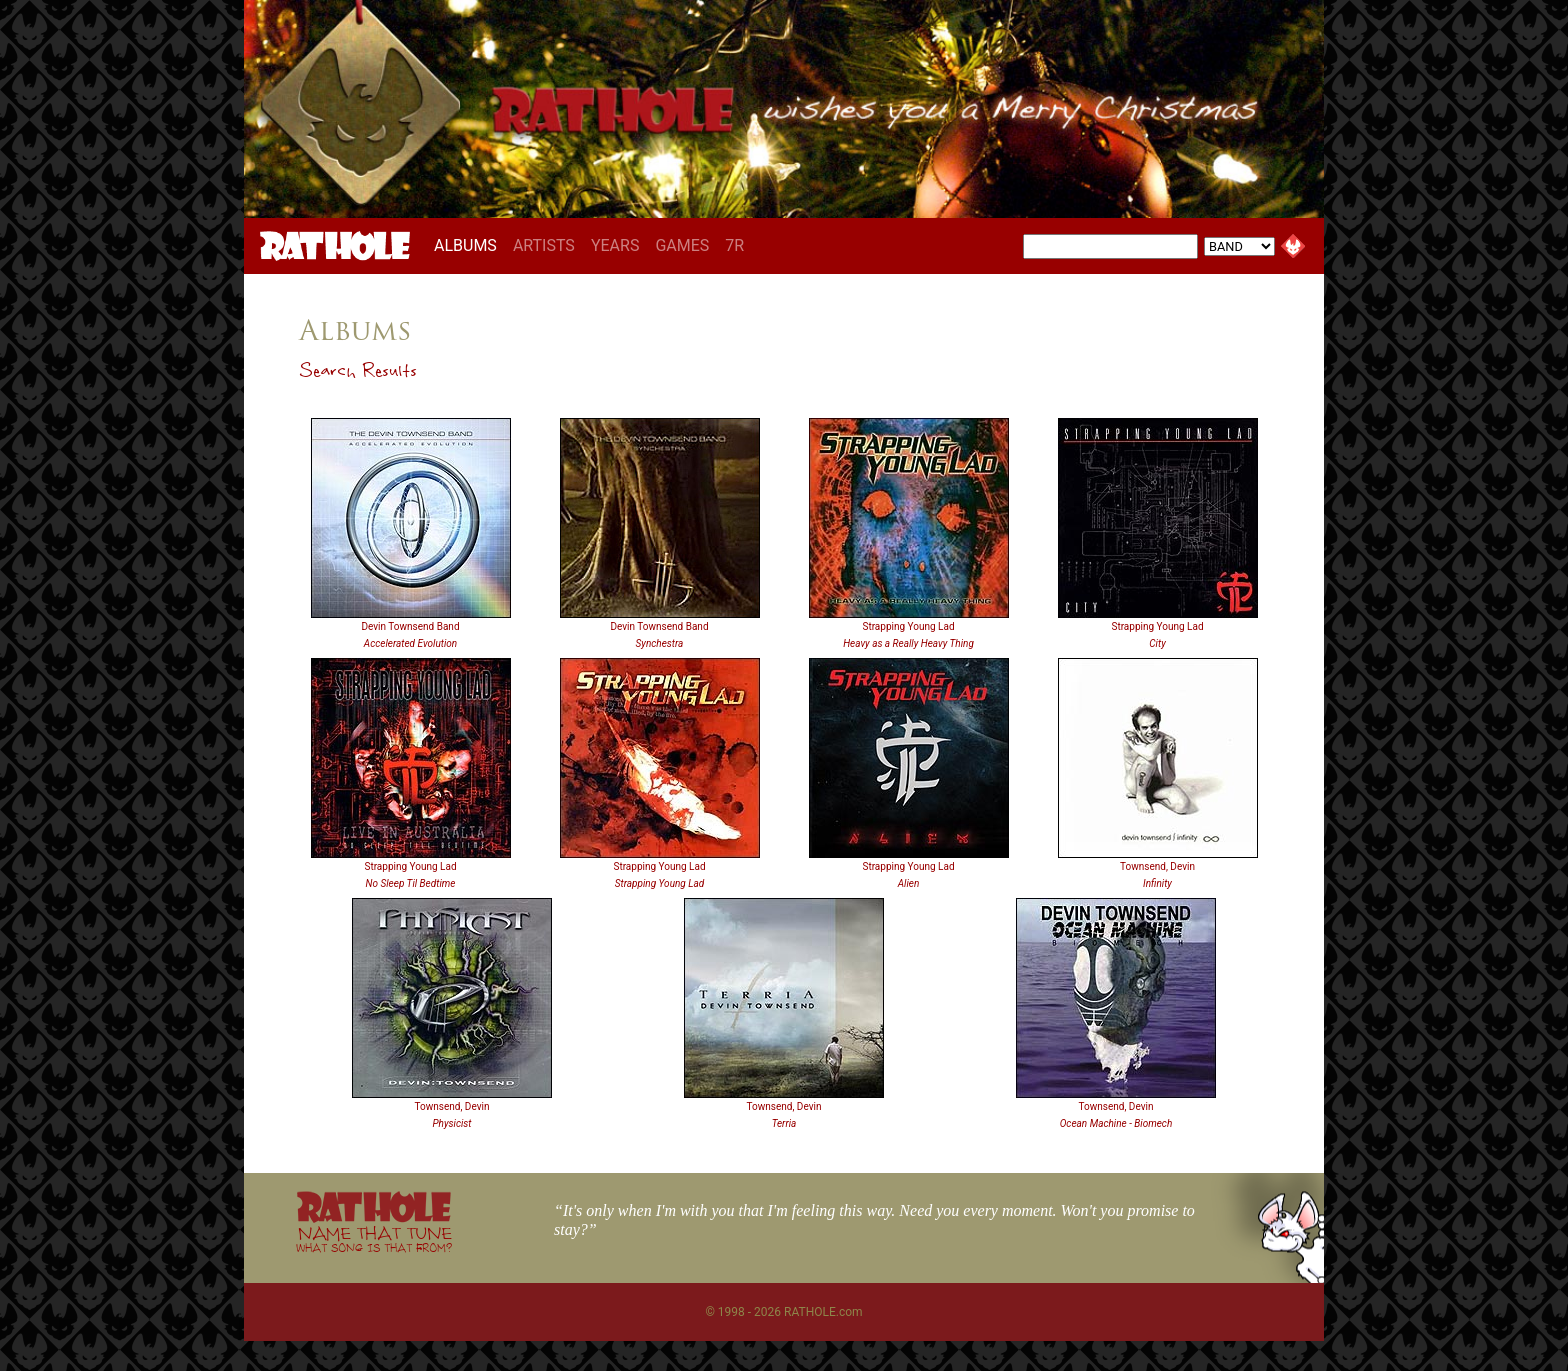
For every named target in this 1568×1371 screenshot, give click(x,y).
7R (734, 245)
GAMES (682, 245)
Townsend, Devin (1157, 866)
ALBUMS (469, 245)
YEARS (615, 245)
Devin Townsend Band (410, 626)
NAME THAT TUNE (374, 1238)
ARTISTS (544, 245)
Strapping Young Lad (908, 626)
